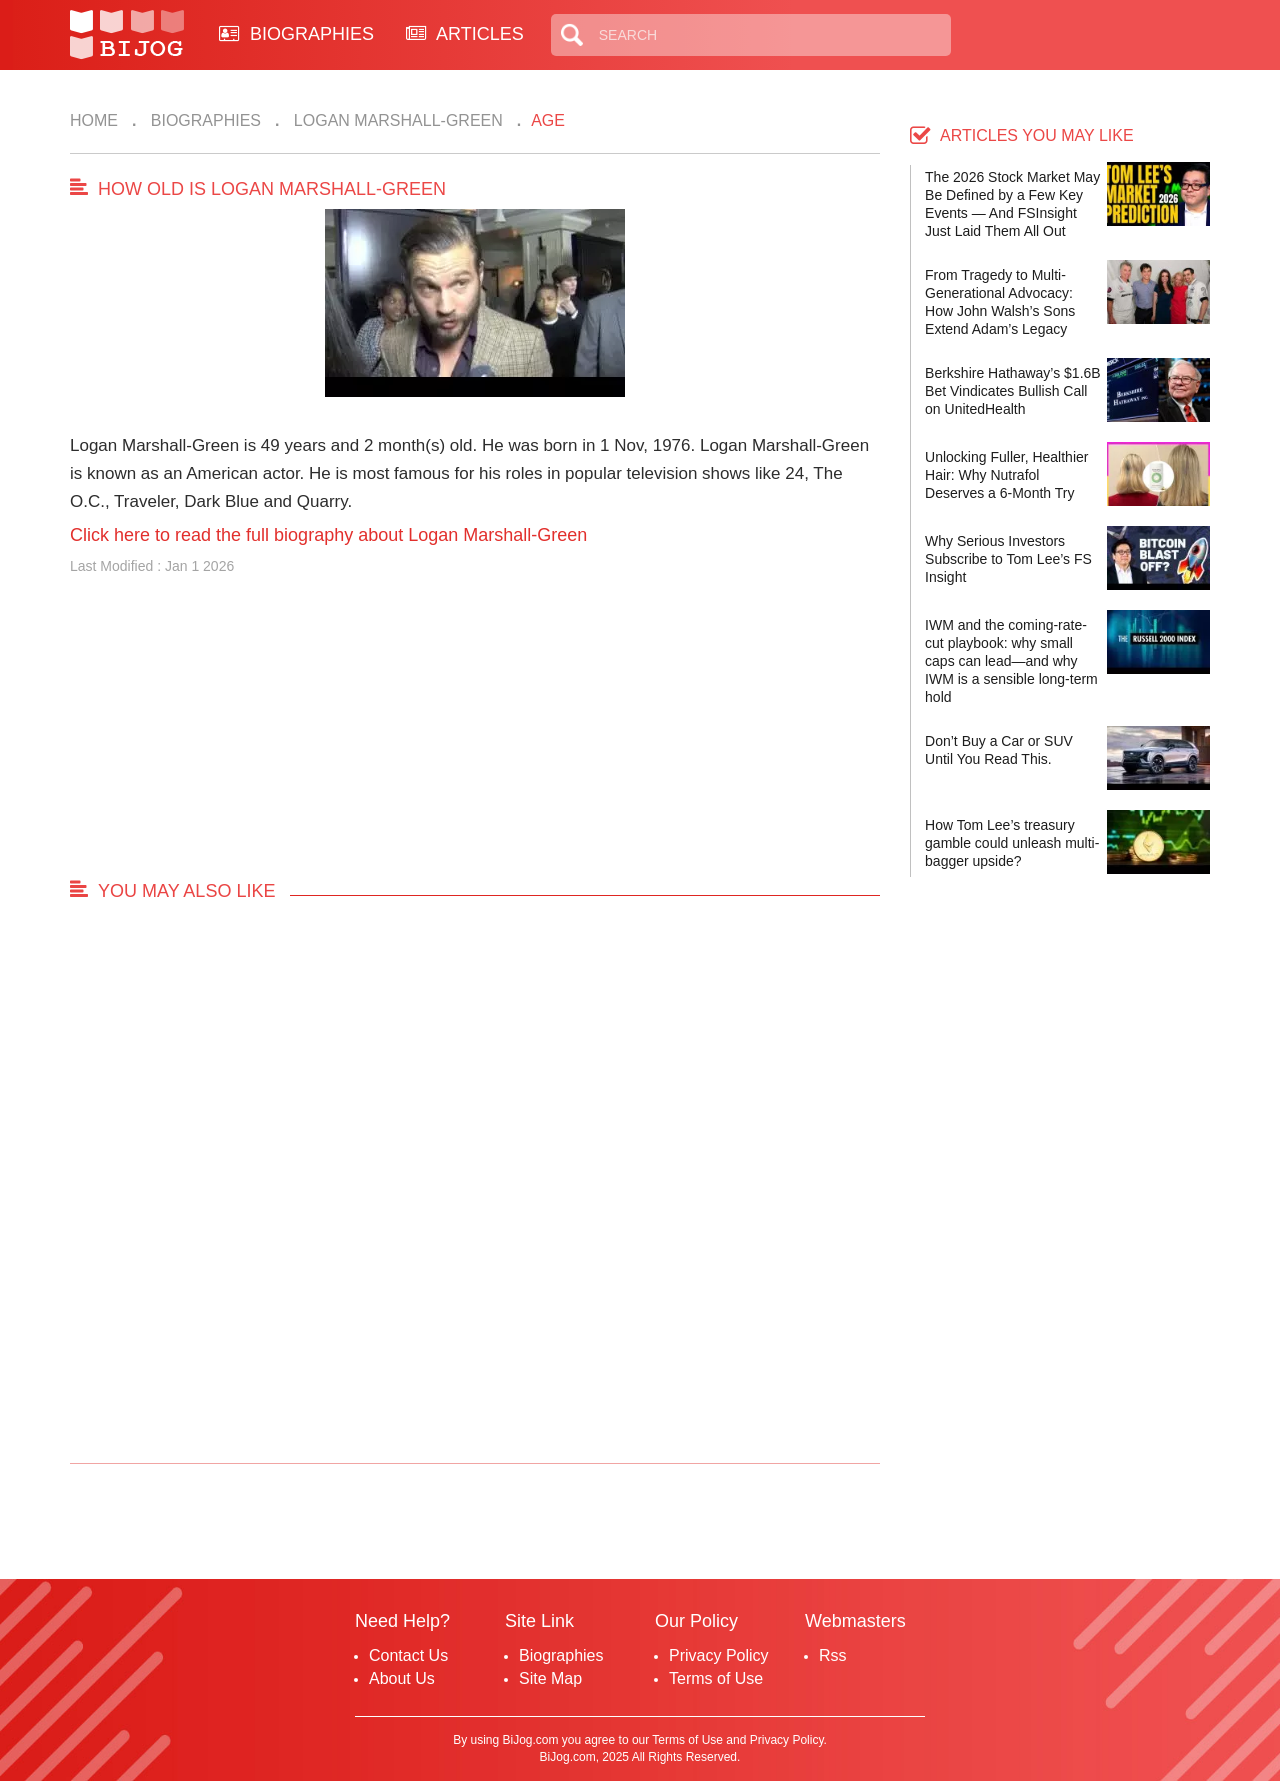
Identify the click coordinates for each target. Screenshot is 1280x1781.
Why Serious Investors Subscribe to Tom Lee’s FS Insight (1008, 559)
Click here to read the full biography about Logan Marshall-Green (328, 535)
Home (94, 120)
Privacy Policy (719, 1655)
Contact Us (408, 1655)
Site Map (550, 1678)
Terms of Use (716, 1678)
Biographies (203, 120)
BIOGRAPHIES (296, 34)
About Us (402, 1678)
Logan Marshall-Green (395, 120)
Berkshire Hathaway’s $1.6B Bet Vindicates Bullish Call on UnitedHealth (1013, 391)
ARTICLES (465, 34)
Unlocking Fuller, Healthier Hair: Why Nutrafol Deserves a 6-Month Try (1006, 475)
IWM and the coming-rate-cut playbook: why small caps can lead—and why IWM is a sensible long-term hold (1011, 661)
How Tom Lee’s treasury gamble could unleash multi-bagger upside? (1012, 843)
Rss (833, 1655)
